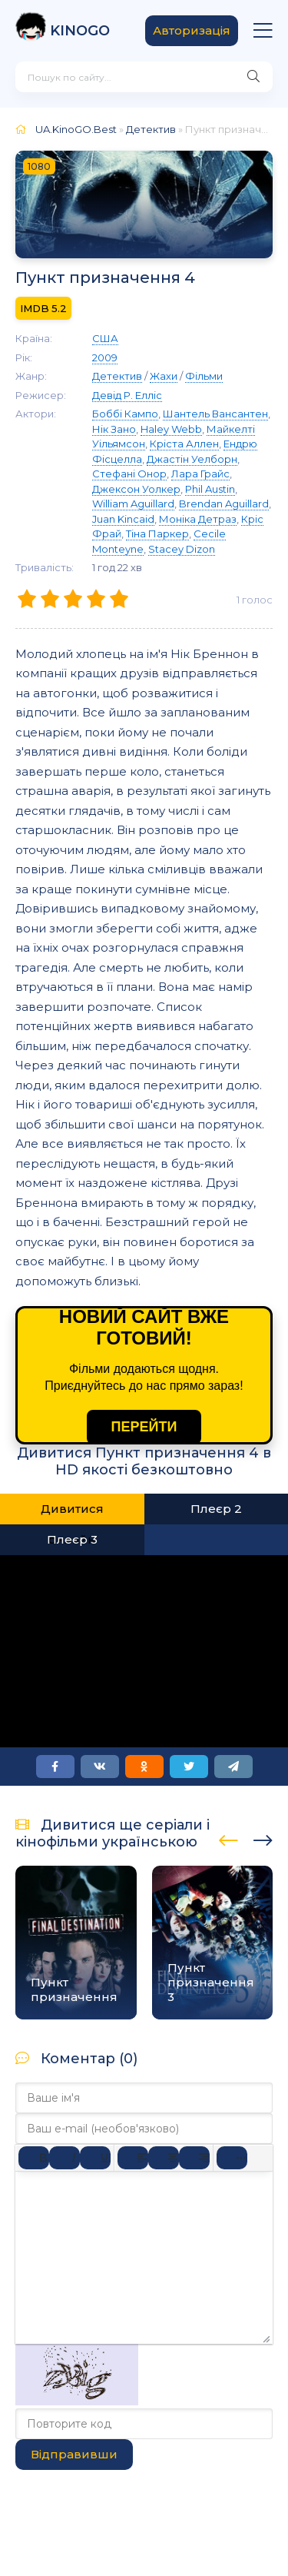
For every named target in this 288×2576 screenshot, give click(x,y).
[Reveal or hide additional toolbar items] (232, 2157)
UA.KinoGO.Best (76, 129)
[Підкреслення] (95, 2157)
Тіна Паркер (157, 533)
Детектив (151, 129)
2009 (105, 357)
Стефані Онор (129, 473)
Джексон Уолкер (136, 489)
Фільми (204, 376)
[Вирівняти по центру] (163, 2157)
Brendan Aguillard (224, 503)
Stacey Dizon (181, 549)
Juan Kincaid (123, 519)
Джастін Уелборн (192, 459)
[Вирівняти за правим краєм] (194, 2157)
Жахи (163, 376)
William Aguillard (133, 503)
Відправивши (74, 2454)
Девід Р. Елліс (127, 395)
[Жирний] (33, 2157)
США (105, 338)
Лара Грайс (200, 473)
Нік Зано (114, 429)
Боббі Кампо (125, 413)
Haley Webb (171, 429)
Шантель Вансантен (215, 413)
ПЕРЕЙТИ (144, 1426)
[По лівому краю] (133, 2157)
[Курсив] (64, 2157)
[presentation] (228, 1838)
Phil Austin (210, 489)
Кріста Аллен (184, 443)
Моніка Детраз (198, 519)
